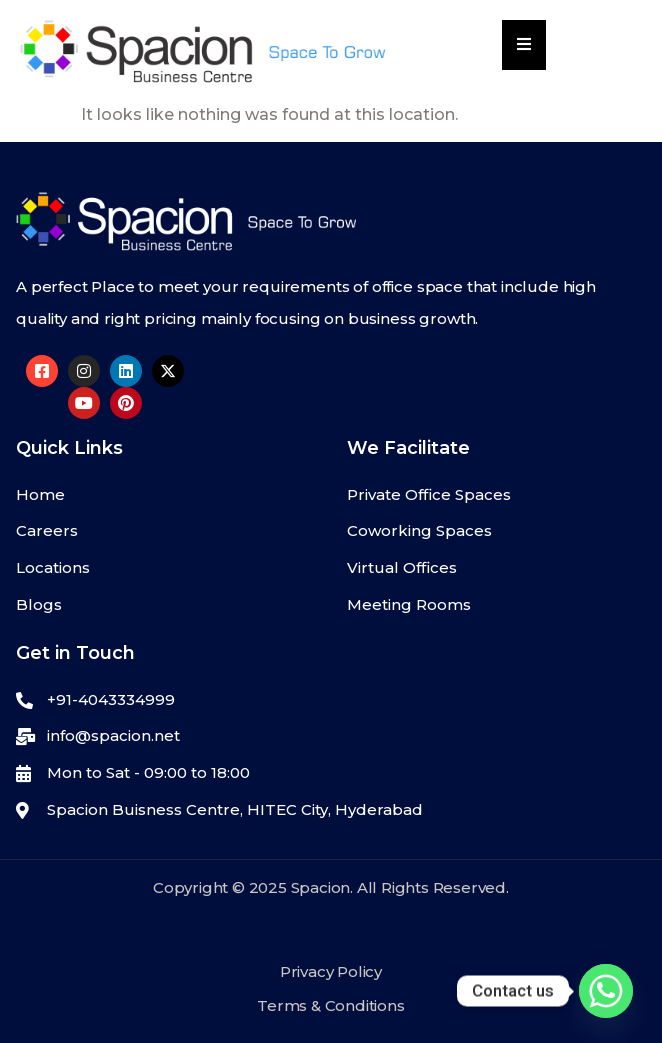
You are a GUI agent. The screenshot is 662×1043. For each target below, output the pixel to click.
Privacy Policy (331, 971)
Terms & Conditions (330, 1005)
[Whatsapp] (606, 991)
